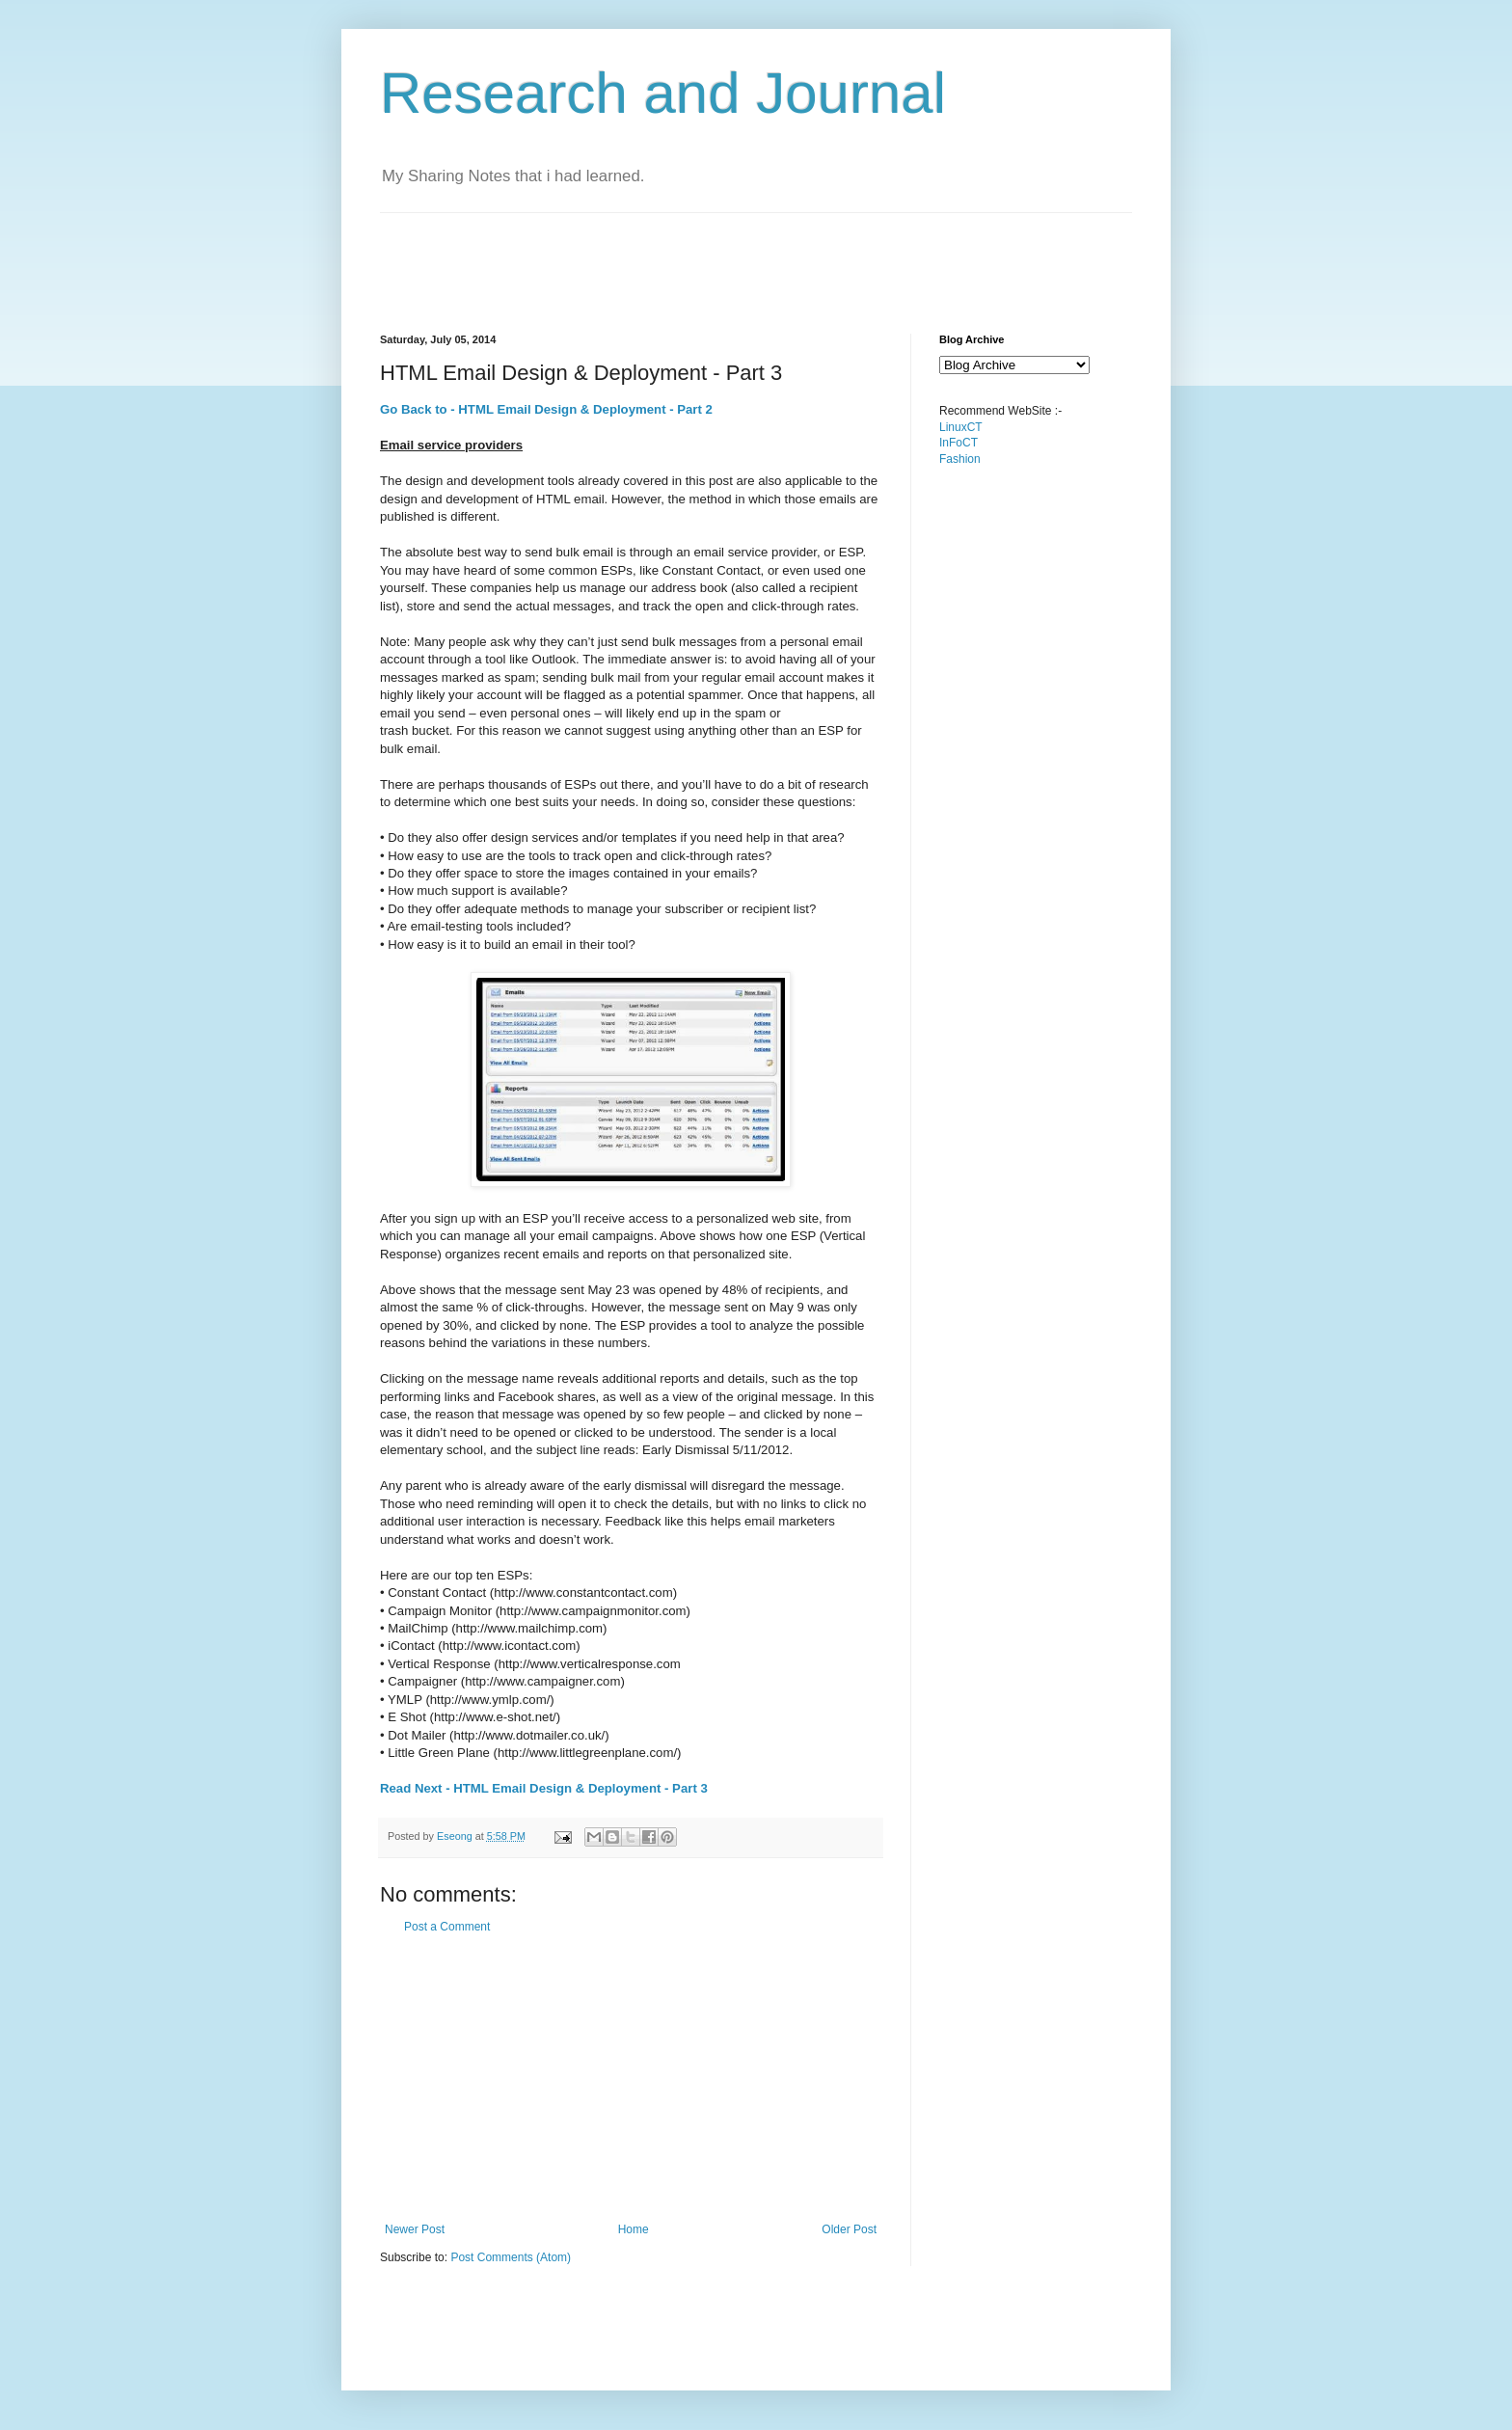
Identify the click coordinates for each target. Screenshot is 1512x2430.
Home (633, 2229)
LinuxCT (961, 427)
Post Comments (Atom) (510, 2257)
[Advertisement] (731, 256)
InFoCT (958, 442)
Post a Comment (447, 1926)
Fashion (960, 459)
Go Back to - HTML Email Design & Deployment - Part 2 (546, 409)
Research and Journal (663, 93)
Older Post (849, 2229)
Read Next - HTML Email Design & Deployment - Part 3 (544, 1788)
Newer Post (415, 2229)
